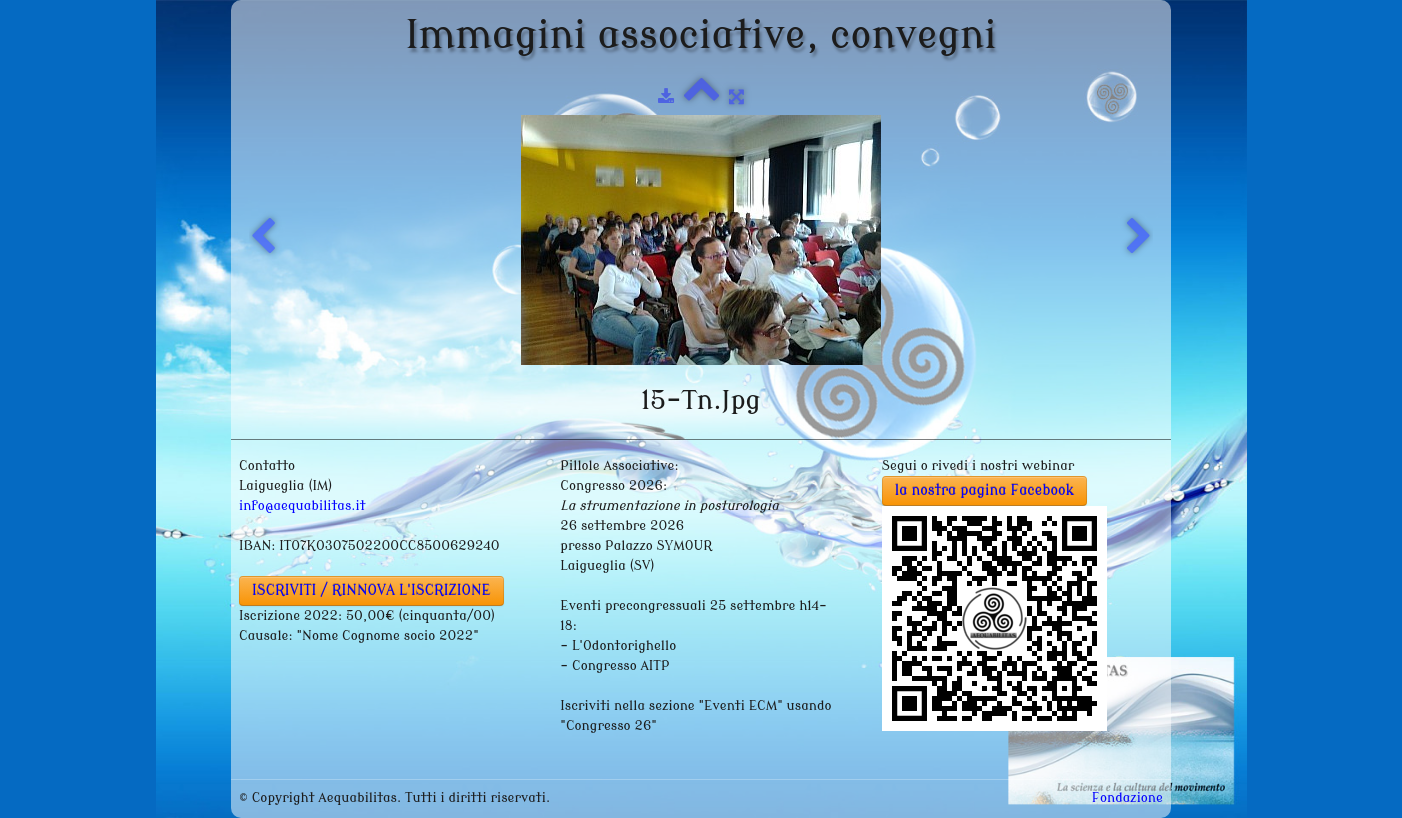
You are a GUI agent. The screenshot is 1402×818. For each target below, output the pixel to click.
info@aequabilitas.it (302, 505)
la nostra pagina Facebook (985, 490)
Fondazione (1127, 797)
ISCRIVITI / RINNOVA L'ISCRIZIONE (371, 590)
